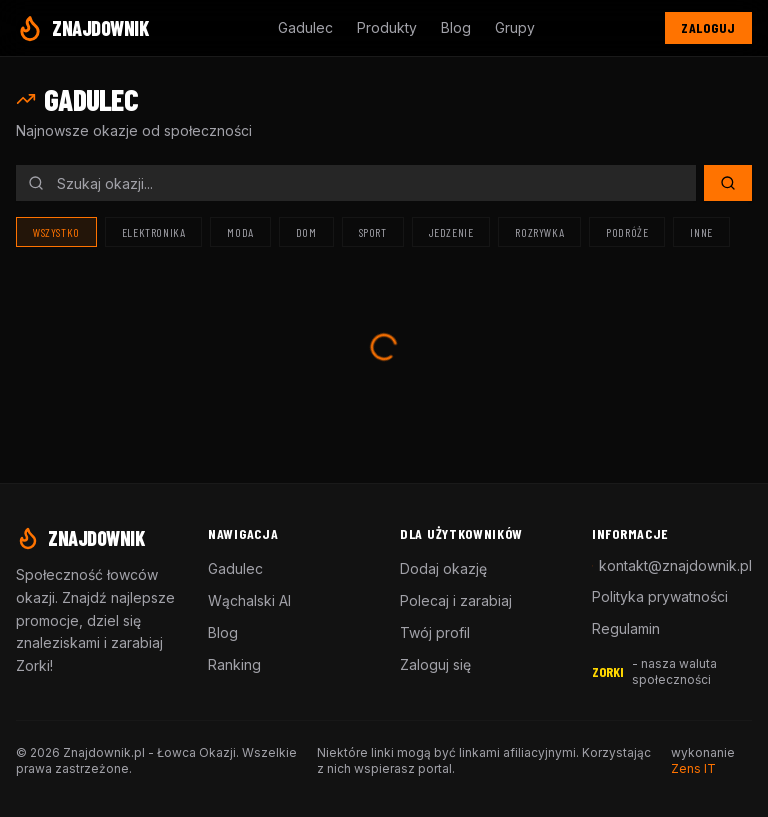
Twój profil (435, 632)
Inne (701, 232)
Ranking (234, 664)
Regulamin (626, 628)
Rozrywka (539, 232)
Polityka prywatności (660, 596)
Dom (306, 232)
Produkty (387, 27)
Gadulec (305, 27)
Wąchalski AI (249, 600)
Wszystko (56, 232)
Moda (240, 232)
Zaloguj (708, 27)
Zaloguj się (435, 664)
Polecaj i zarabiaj (456, 600)
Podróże (627, 232)
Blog (456, 27)
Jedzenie (451, 232)
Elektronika (154, 232)
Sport (373, 232)
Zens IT (693, 768)
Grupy (515, 27)
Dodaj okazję (443, 568)
